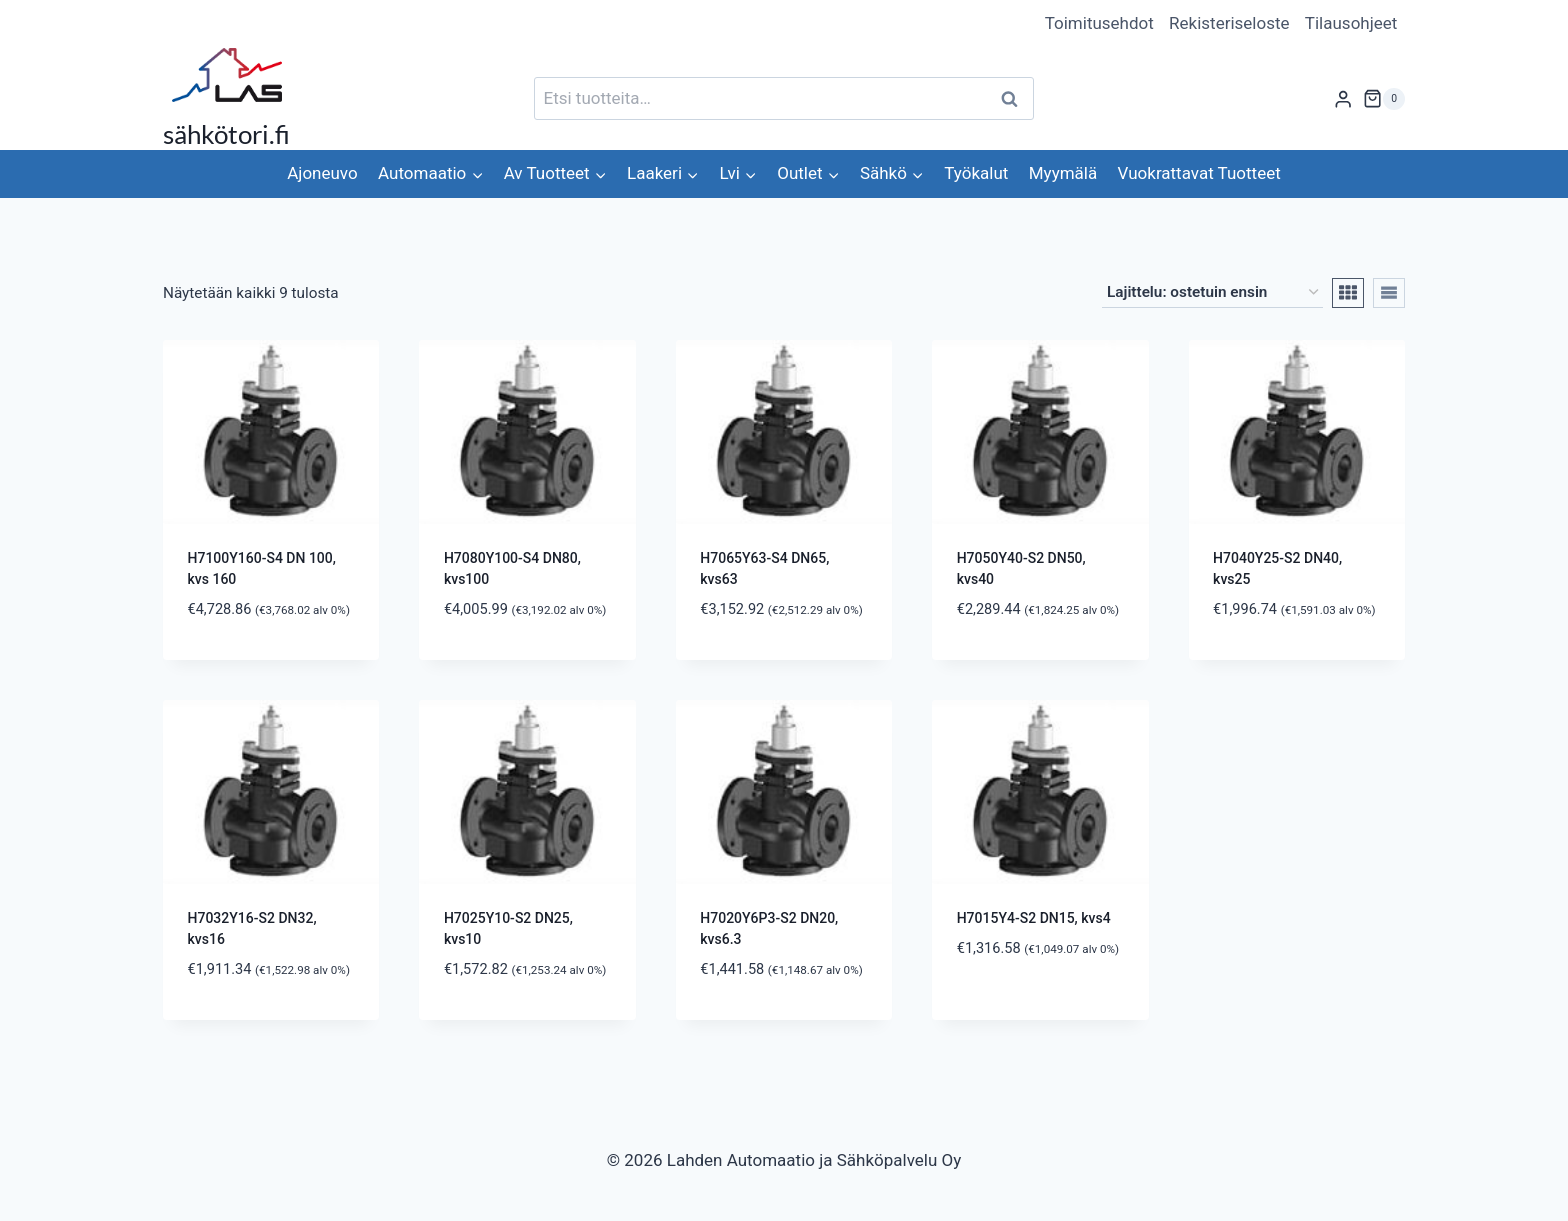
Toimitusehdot (1099, 23)
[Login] (1343, 98)
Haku (1015, 98)
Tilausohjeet (1351, 23)
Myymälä (1063, 173)
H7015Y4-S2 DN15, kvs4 (1034, 918)
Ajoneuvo (322, 173)
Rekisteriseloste (1229, 23)
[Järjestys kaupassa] (1212, 293)
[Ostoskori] (1384, 99)
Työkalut (976, 173)
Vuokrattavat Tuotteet (1199, 173)
